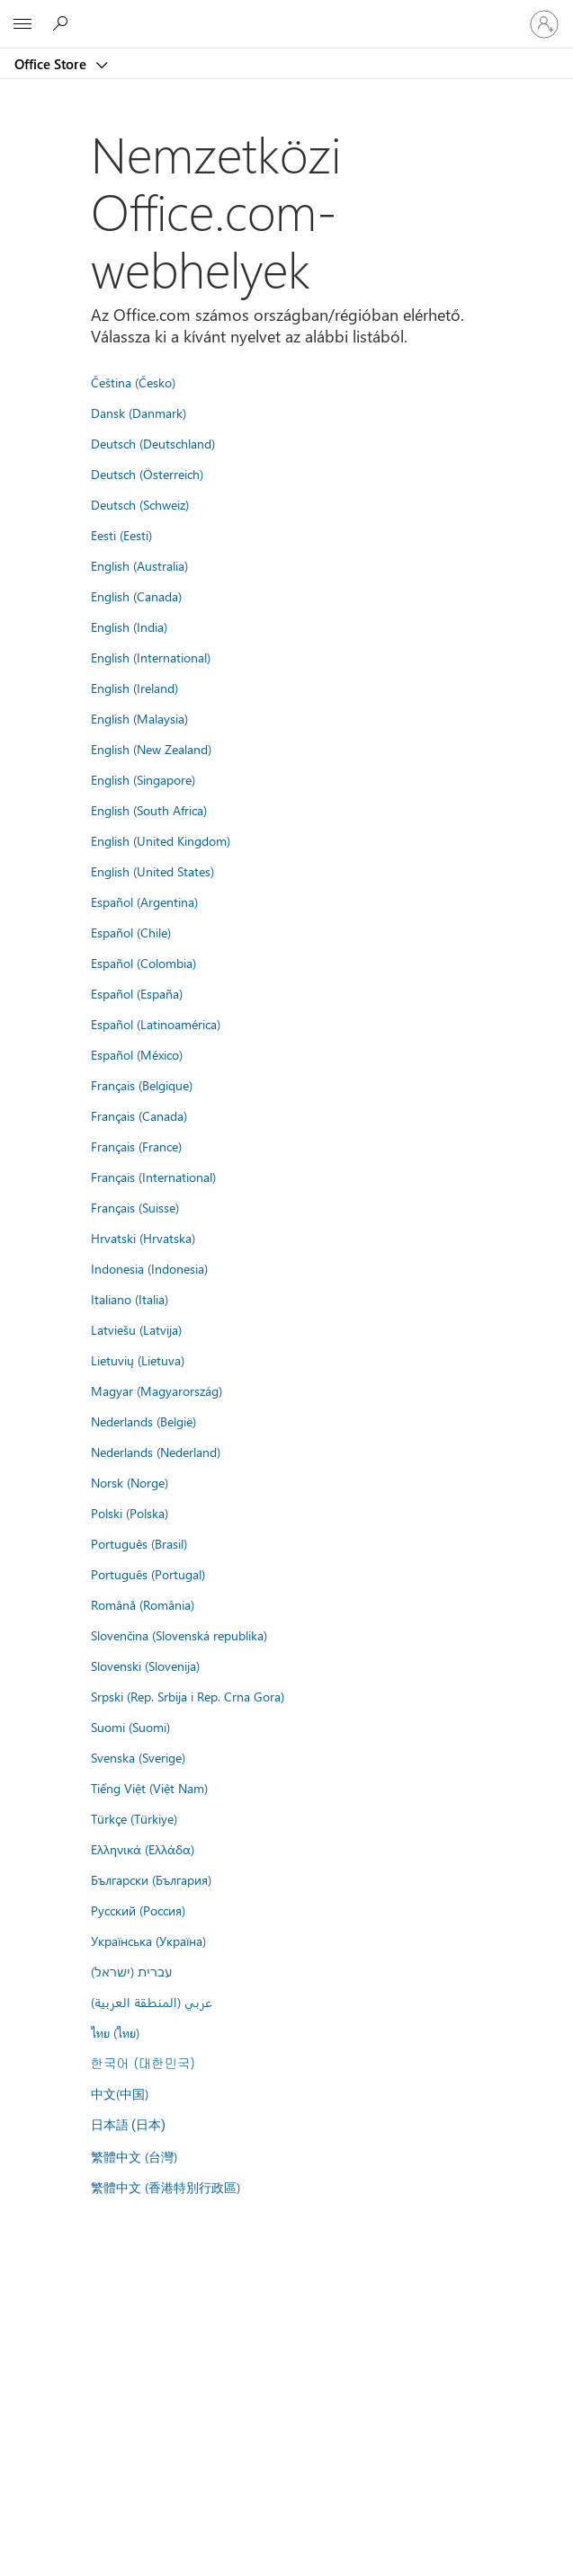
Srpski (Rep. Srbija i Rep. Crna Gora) (187, 1696)
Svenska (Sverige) (138, 1757)
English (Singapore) (143, 779)
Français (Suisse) (135, 1207)
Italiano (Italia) (129, 1299)
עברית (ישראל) (131, 1971)
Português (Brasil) (139, 1543)
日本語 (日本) (128, 2125)
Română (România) (142, 1604)
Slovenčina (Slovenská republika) (179, 1635)
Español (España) (137, 993)
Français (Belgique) (141, 1085)
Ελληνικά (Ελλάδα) (142, 1849)
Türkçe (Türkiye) (134, 1818)
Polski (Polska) (129, 1513)
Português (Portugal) (148, 1574)
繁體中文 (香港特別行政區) (165, 2187)
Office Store (52, 64)
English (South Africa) (149, 810)
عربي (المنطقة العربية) (151, 2002)
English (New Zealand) (151, 749)
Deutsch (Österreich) (147, 474)
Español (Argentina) (144, 901)
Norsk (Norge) (129, 1482)
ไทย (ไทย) (115, 2032)
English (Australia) (139, 565)
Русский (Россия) (138, 1910)
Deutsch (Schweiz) (140, 504)
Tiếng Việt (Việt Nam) (149, 1788)
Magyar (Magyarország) (156, 1390)
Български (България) (151, 1879)
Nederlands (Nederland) (155, 1452)
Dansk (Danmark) (138, 413)
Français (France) (136, 1146)
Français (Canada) (139, 1115)
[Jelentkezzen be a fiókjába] (544, 24)
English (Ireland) (134, 688)
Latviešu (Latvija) (136, 1329)
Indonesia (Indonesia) (149, 1268)
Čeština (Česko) (133, 382)
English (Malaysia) (139, 718)
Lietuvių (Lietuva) (137, 1360)
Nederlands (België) (143, 1421)
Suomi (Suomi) (130, 1727)
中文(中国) (119, 2093)
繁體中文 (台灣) (134, 2156)
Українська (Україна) (148, 1941)
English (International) (150, 657)
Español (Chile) (131, 932)
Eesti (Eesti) (121, 535)
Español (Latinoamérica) (155, 1024)
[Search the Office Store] (63, 23)
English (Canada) (136, 596)
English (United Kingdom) (160, 840)
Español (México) (137, 1054)
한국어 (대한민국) (143, 2063)
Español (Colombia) (143, 963)
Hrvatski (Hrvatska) (143, 1238)
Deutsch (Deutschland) (153, 443)
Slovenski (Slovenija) (145, 1665)
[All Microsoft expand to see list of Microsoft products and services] (22, 24)
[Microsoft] (286, 13)
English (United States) (152, 871)
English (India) (129, 626)
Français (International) (153, 1177)
